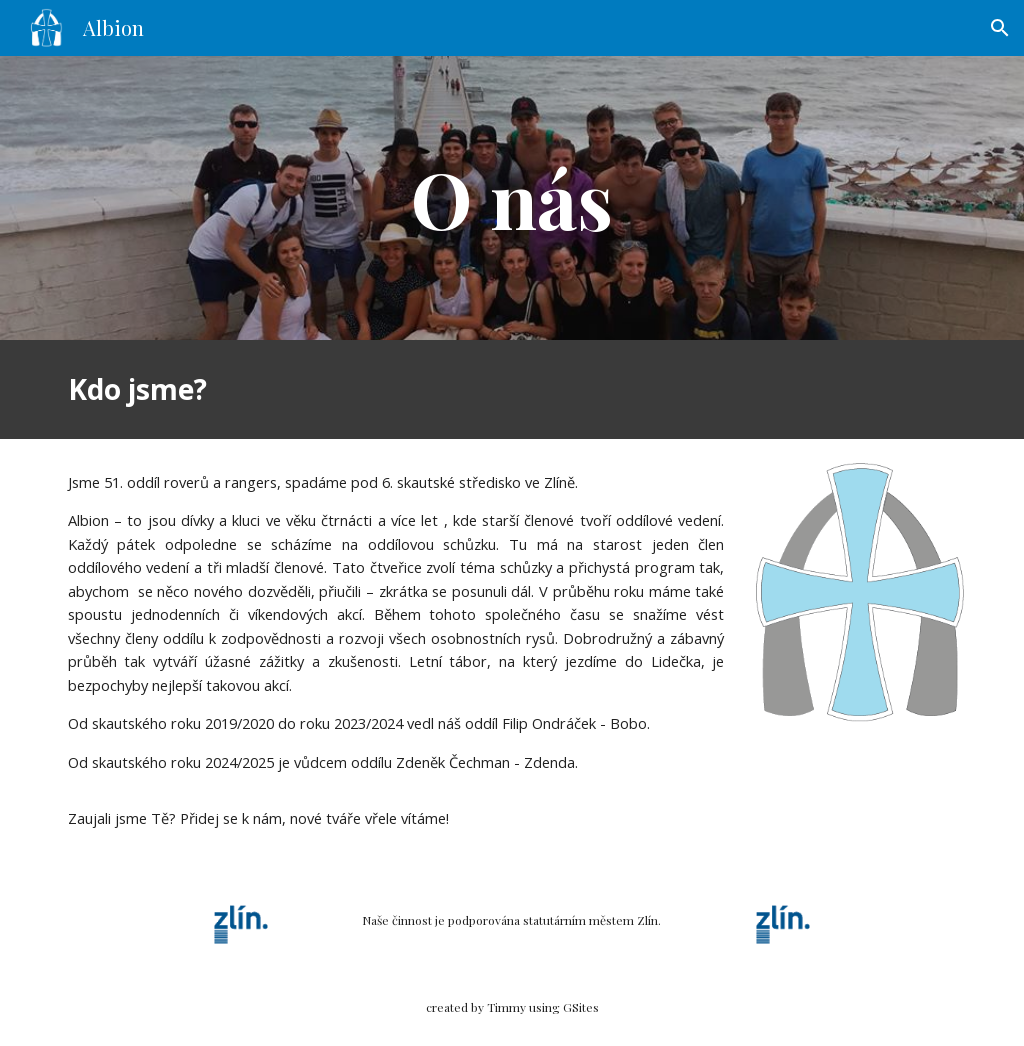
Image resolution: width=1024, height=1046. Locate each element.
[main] (511, 198)
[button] (1000, 28)
